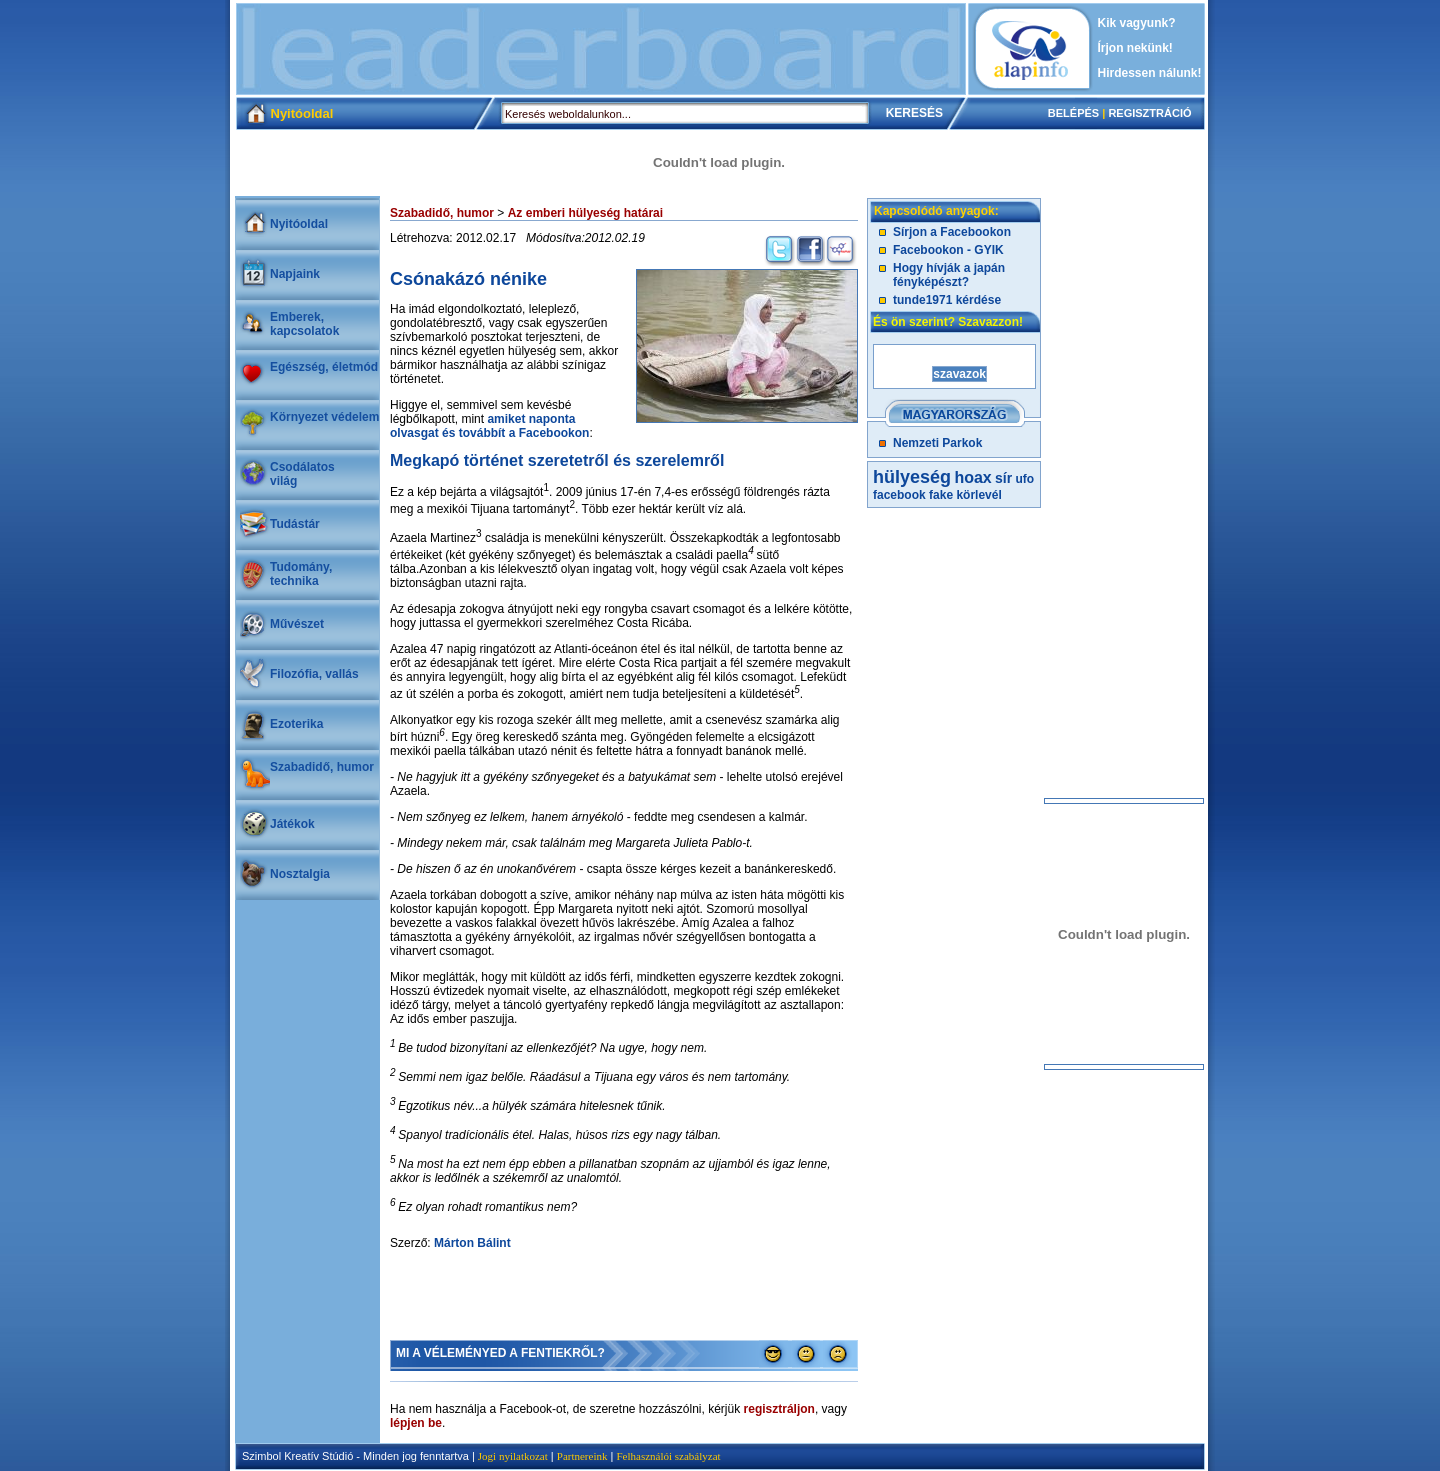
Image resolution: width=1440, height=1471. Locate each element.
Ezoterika (296, 724)
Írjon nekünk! (1135, 48)
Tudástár (295, 524)
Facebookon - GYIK (948, 250)
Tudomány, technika (301, 574)
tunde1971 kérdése (947, 300)
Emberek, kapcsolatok (304, 324)
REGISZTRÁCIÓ (1149, 113)
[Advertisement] (601, 49)
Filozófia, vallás (314, 674)
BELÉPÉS (1073, 113)
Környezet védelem (324, 417)
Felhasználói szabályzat (668, 1456)
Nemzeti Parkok (937, 443)
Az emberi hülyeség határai (585, 213)
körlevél (978, 495)
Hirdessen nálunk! (1150, 73)
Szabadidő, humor (322, 767)
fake (941, 495)
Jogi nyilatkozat (513, 1456)
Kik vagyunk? (1137, 23)
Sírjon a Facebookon (952, 232)
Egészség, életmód (324, 367)
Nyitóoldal (299, 224)
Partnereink (582, 1456)
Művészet (297, 624)
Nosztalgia (300, 874)
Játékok (292, 824)
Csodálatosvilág (302, 474)
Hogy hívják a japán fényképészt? (949, 275)
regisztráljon (779, 1409)
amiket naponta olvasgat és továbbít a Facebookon (489, 426)
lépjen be (416, 1423)
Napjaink (295, 274)
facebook (899, 495)
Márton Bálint (472, 1243)
